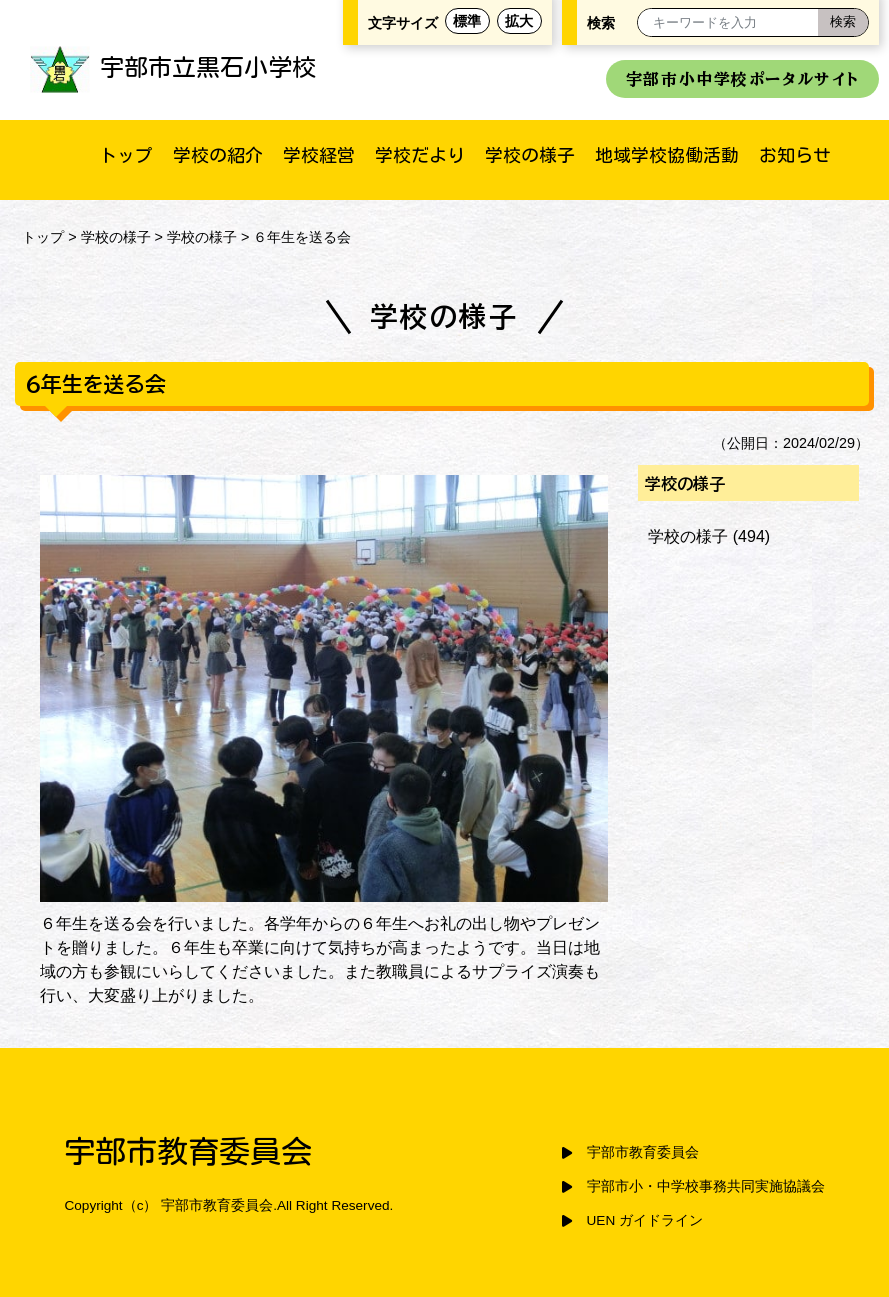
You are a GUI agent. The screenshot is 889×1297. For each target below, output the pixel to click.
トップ (126, 155)
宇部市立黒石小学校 (173, 67)
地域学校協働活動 (667, 155)
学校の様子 (530, 155)
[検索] (843, 22)
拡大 (519, 21)
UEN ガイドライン (645, 1220)
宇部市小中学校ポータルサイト (742, 79)
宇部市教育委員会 (643, 1152)
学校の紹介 (218, 155)
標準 (467, 21)
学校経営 (319, 155)
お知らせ (795, 155)
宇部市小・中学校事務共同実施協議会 (706, 1186)
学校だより (420, 155)
